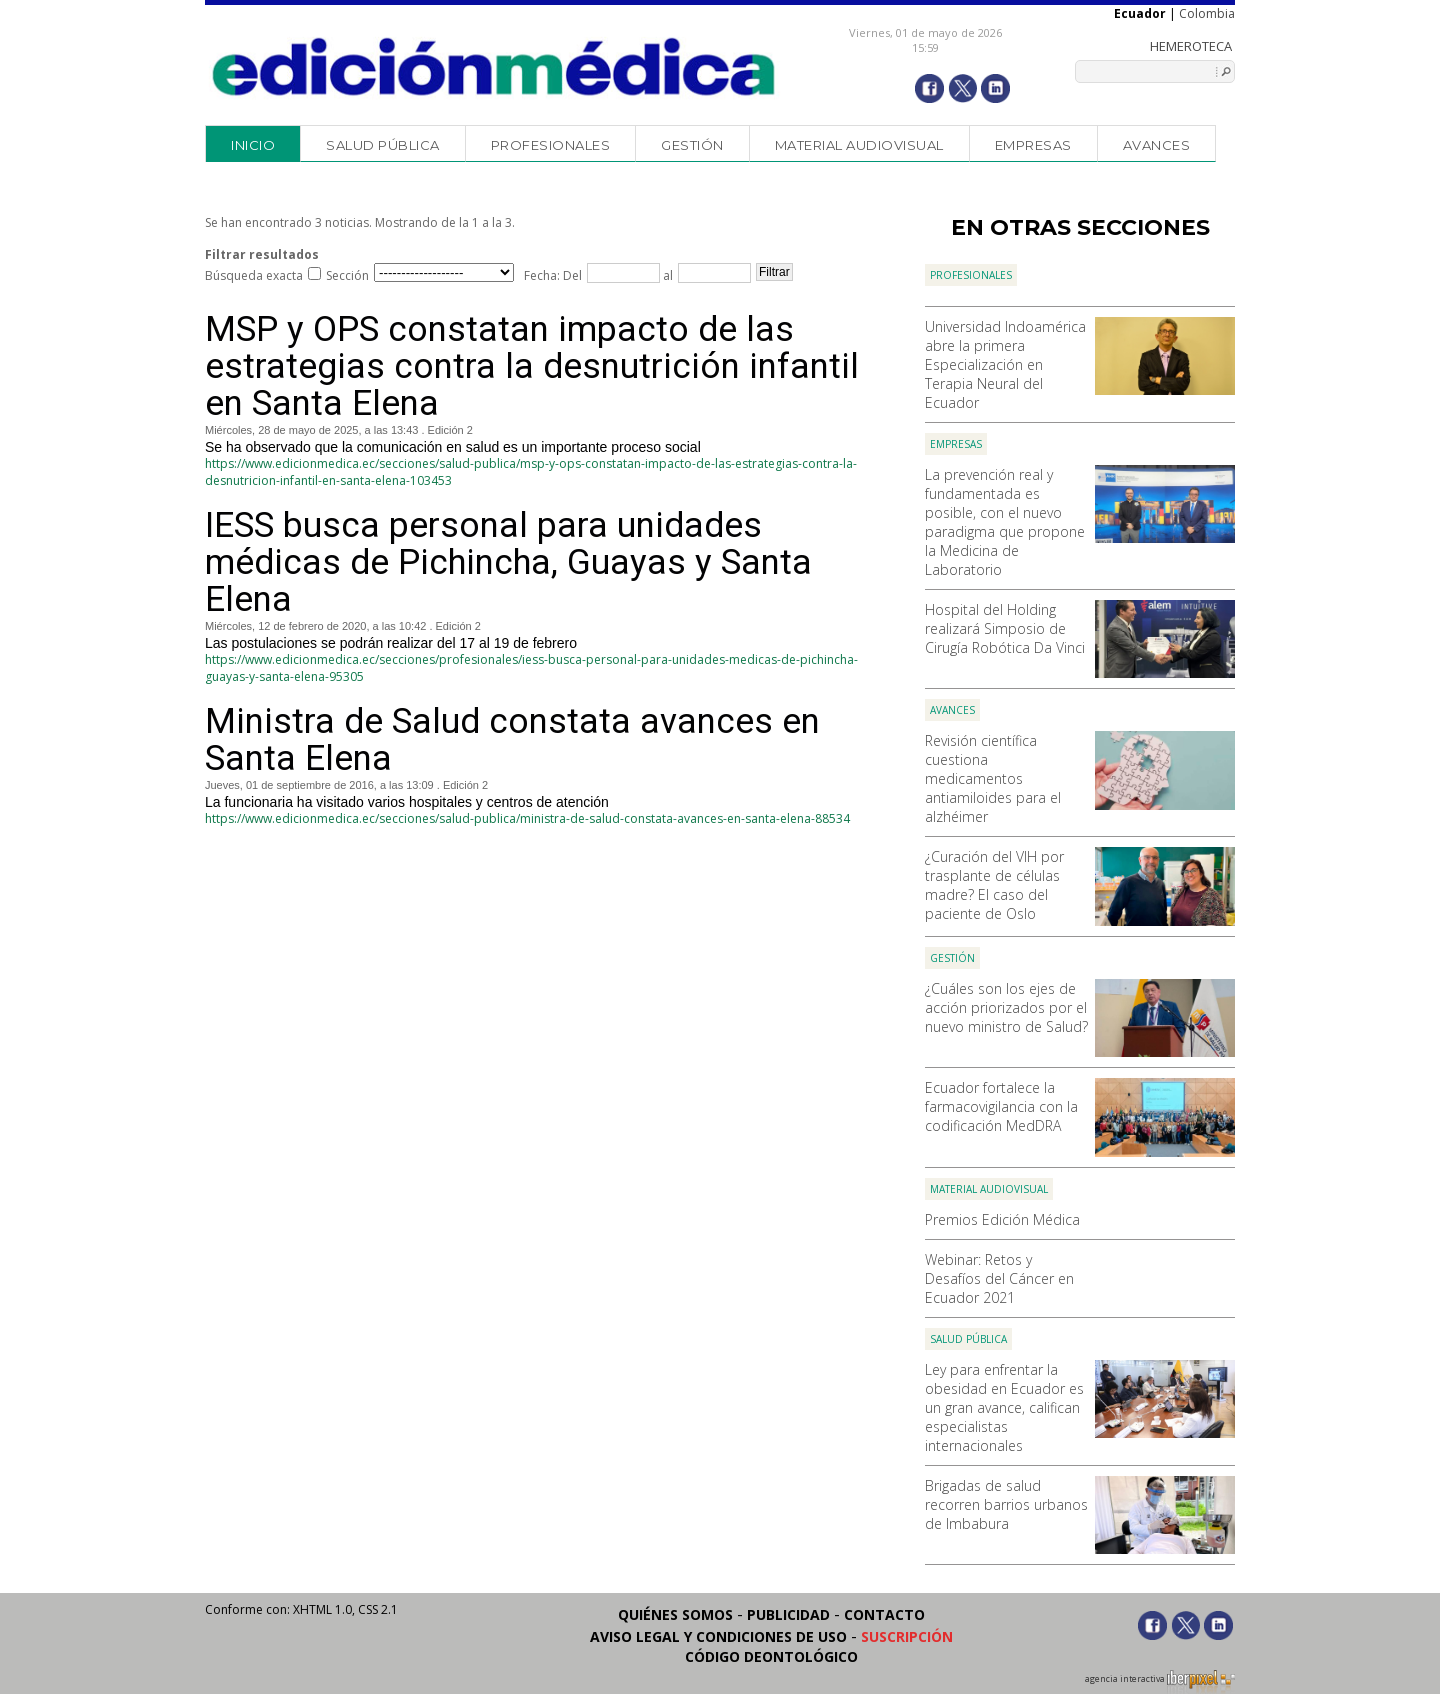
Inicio (253, 145)
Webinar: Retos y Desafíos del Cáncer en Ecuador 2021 (999, 1278)
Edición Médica (494, 67)
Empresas (1033, 145)
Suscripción (907, 1636)
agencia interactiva (1160, 1682)
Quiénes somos (675, 1614)
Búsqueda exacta (254, 275)
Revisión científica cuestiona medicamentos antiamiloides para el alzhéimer (993, 778)
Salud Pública (383, 145)
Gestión (692, 145)
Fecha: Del (553, 275)
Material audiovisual (859, 145)
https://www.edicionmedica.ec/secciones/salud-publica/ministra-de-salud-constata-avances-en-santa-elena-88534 (527, 818)
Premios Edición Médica (1002, 1219)
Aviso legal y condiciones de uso (718, 1636)
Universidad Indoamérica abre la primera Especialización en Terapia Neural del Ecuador (1005, 364)
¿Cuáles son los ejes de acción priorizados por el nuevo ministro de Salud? (1006, 1007)
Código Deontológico (771, 1656)
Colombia (1207, 13)
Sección (347, 275)
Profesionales (551, 145)
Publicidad (788, 1614)
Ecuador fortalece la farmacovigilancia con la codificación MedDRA (1001, 1106)
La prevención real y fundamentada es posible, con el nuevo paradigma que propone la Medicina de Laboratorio (1005, 522)
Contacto (884, 1614)
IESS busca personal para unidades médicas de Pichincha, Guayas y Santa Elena (508, 562)
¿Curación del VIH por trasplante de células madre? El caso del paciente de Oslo (994, 885)
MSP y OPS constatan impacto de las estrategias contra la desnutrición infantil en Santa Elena (532, 366)
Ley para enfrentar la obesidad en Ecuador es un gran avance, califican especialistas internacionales (1004, 1407)
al (666, 275)
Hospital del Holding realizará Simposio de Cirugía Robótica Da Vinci (1005, 628)
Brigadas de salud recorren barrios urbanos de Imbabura (1006, 1504)
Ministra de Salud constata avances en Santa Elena (512, 740)
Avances (1157, 145)
